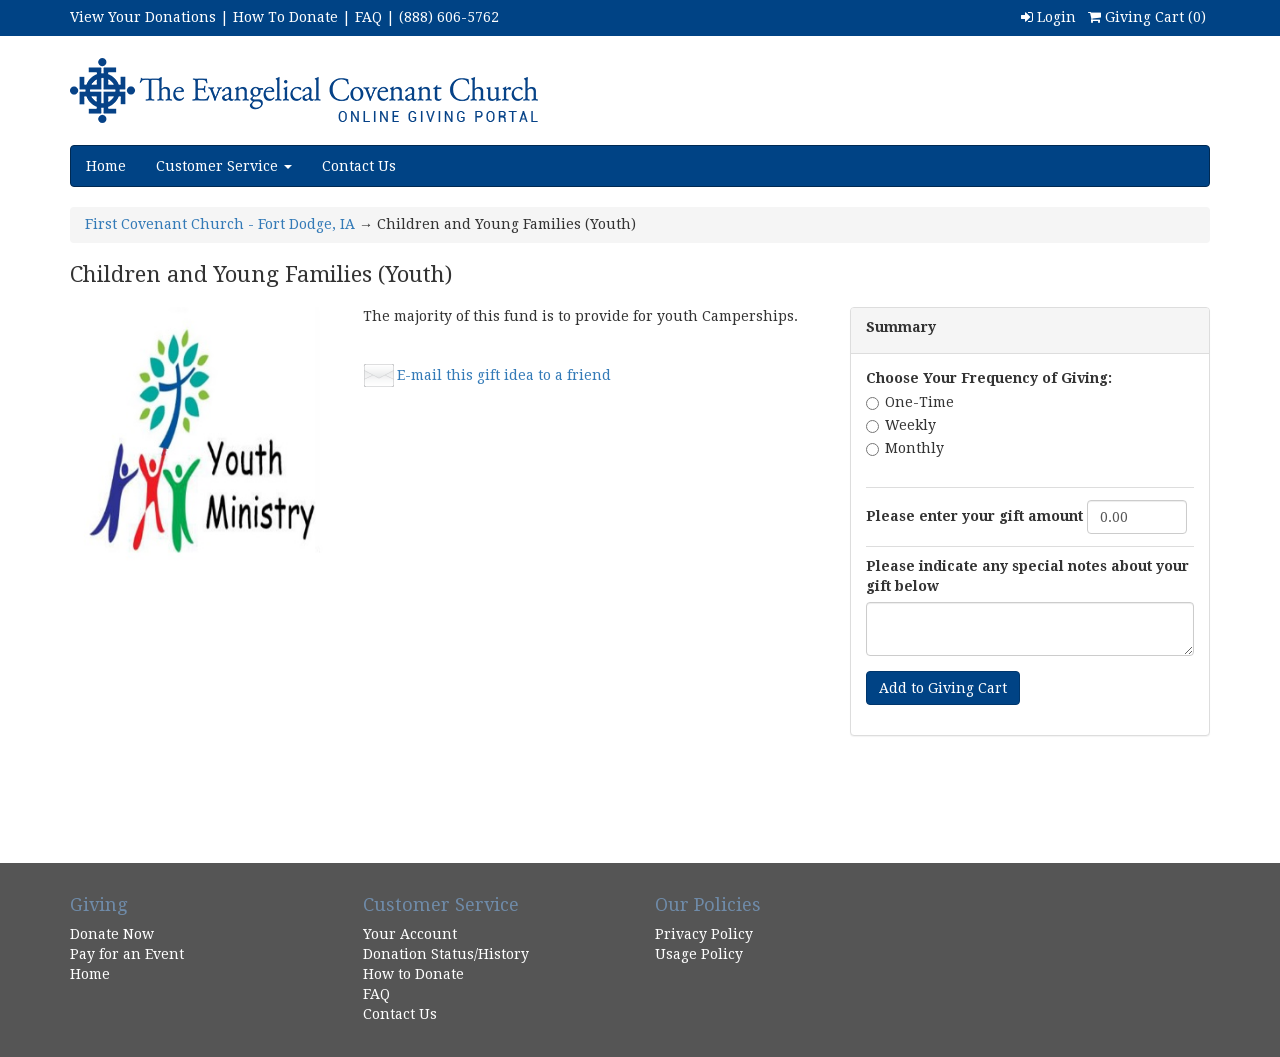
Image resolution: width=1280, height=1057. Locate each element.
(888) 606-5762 (449, 17)
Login (1048, 17)
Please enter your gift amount (974, 516)
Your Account (410, 934)
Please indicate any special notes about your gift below (1027, 576)
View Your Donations (143, 17)
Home (106, 166)
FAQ (368, 17)
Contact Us (359, 166)
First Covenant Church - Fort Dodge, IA (220, 224)
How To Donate (285, 17)
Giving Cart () (1147, 17)
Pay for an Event (127, 954)
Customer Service (224, 166)
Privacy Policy (704, 934)
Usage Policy (699, 954)
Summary (901, 327)
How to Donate (413, 974)
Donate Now (112, 934)
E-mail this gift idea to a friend (504, 375)
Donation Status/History (446, 954)
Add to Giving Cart (943, 688)
